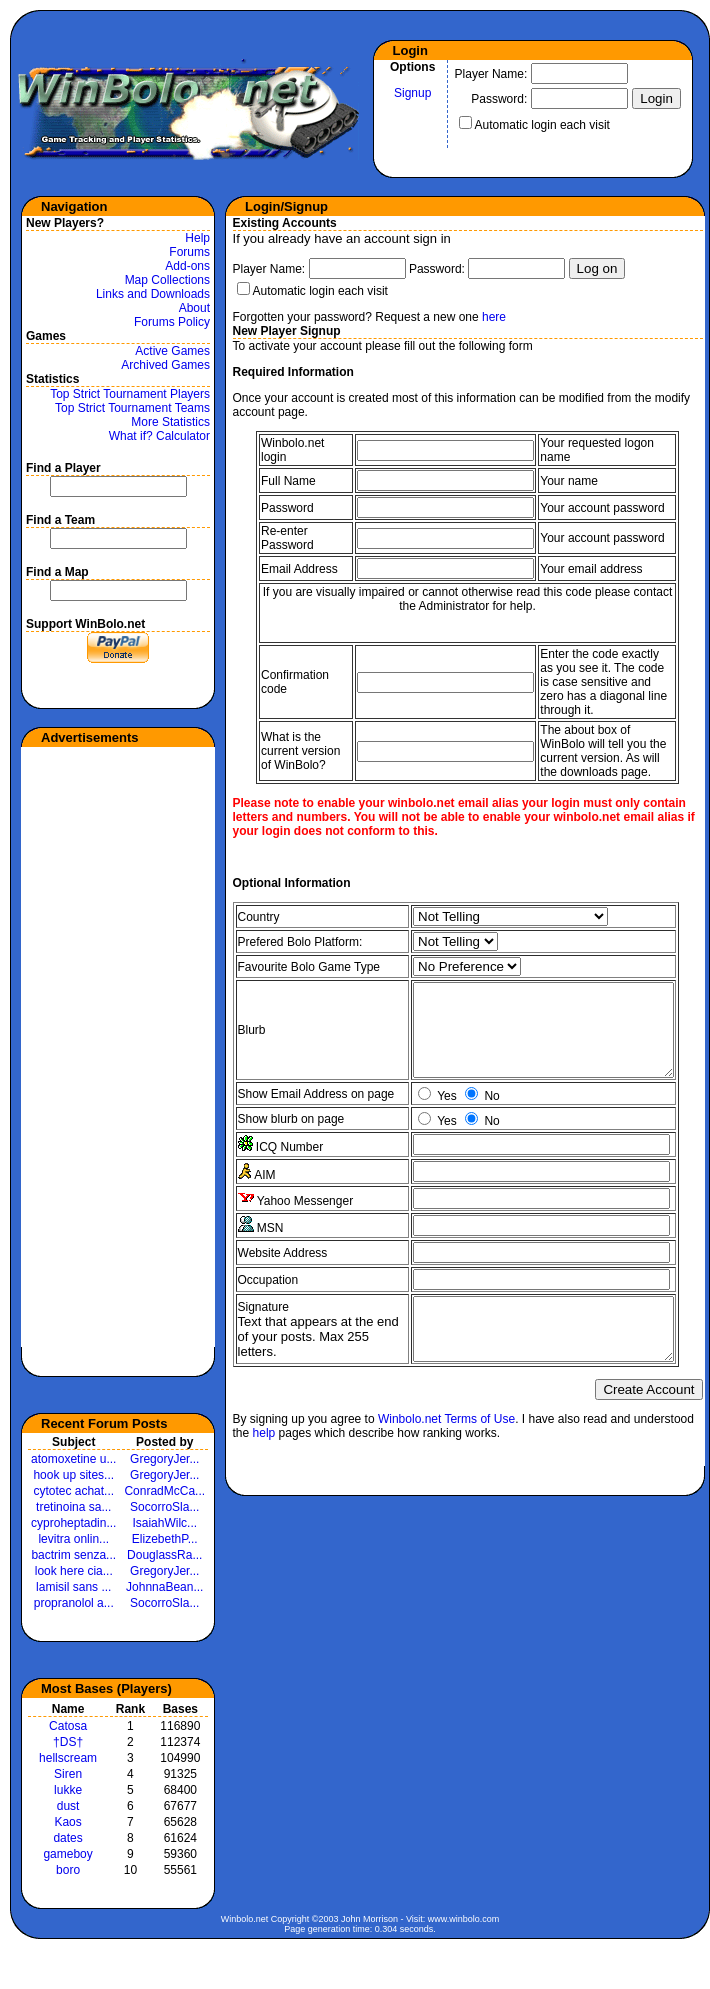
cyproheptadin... (73, 1523)
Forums (189, 252)
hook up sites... (73, 1475)
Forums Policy (172, 322)
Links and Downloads (153, 294)
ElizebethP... (165, 1539)
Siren (68, 1774)
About (194, 308)
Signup (412, 93)
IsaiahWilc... (164, 1523)
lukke (68, 1790)
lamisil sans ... (73, 1587)
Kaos (67, 1822)
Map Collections (167, 280)
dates (67, 1838)
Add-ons (187, 266)
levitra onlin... (73, 1539)
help (264, 1481)
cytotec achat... (73, 1491)
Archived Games (165, 365)
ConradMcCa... (164, 1491)
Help (197, 238)
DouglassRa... (164, 1555)
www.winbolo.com (464, 1919)
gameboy (67, 1854)
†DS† (68, 1742)
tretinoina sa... (73, 1507)
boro (68, 1870)
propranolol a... (74, 1603)
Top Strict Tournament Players (130, 394)
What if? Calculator (159, 436)
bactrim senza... (73, 1555)
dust (68, 1806)
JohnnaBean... (164, 1587)
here (494, 317)
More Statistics (170, 422)
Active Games (172, 351)
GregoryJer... (164, 1459)
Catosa (68, 1726)
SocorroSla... (164, 1507)
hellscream (68, 1758)
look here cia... (74, 1571)
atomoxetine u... (73, 1459)
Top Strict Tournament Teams (132, 408)
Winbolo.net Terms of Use (446, 1467)
